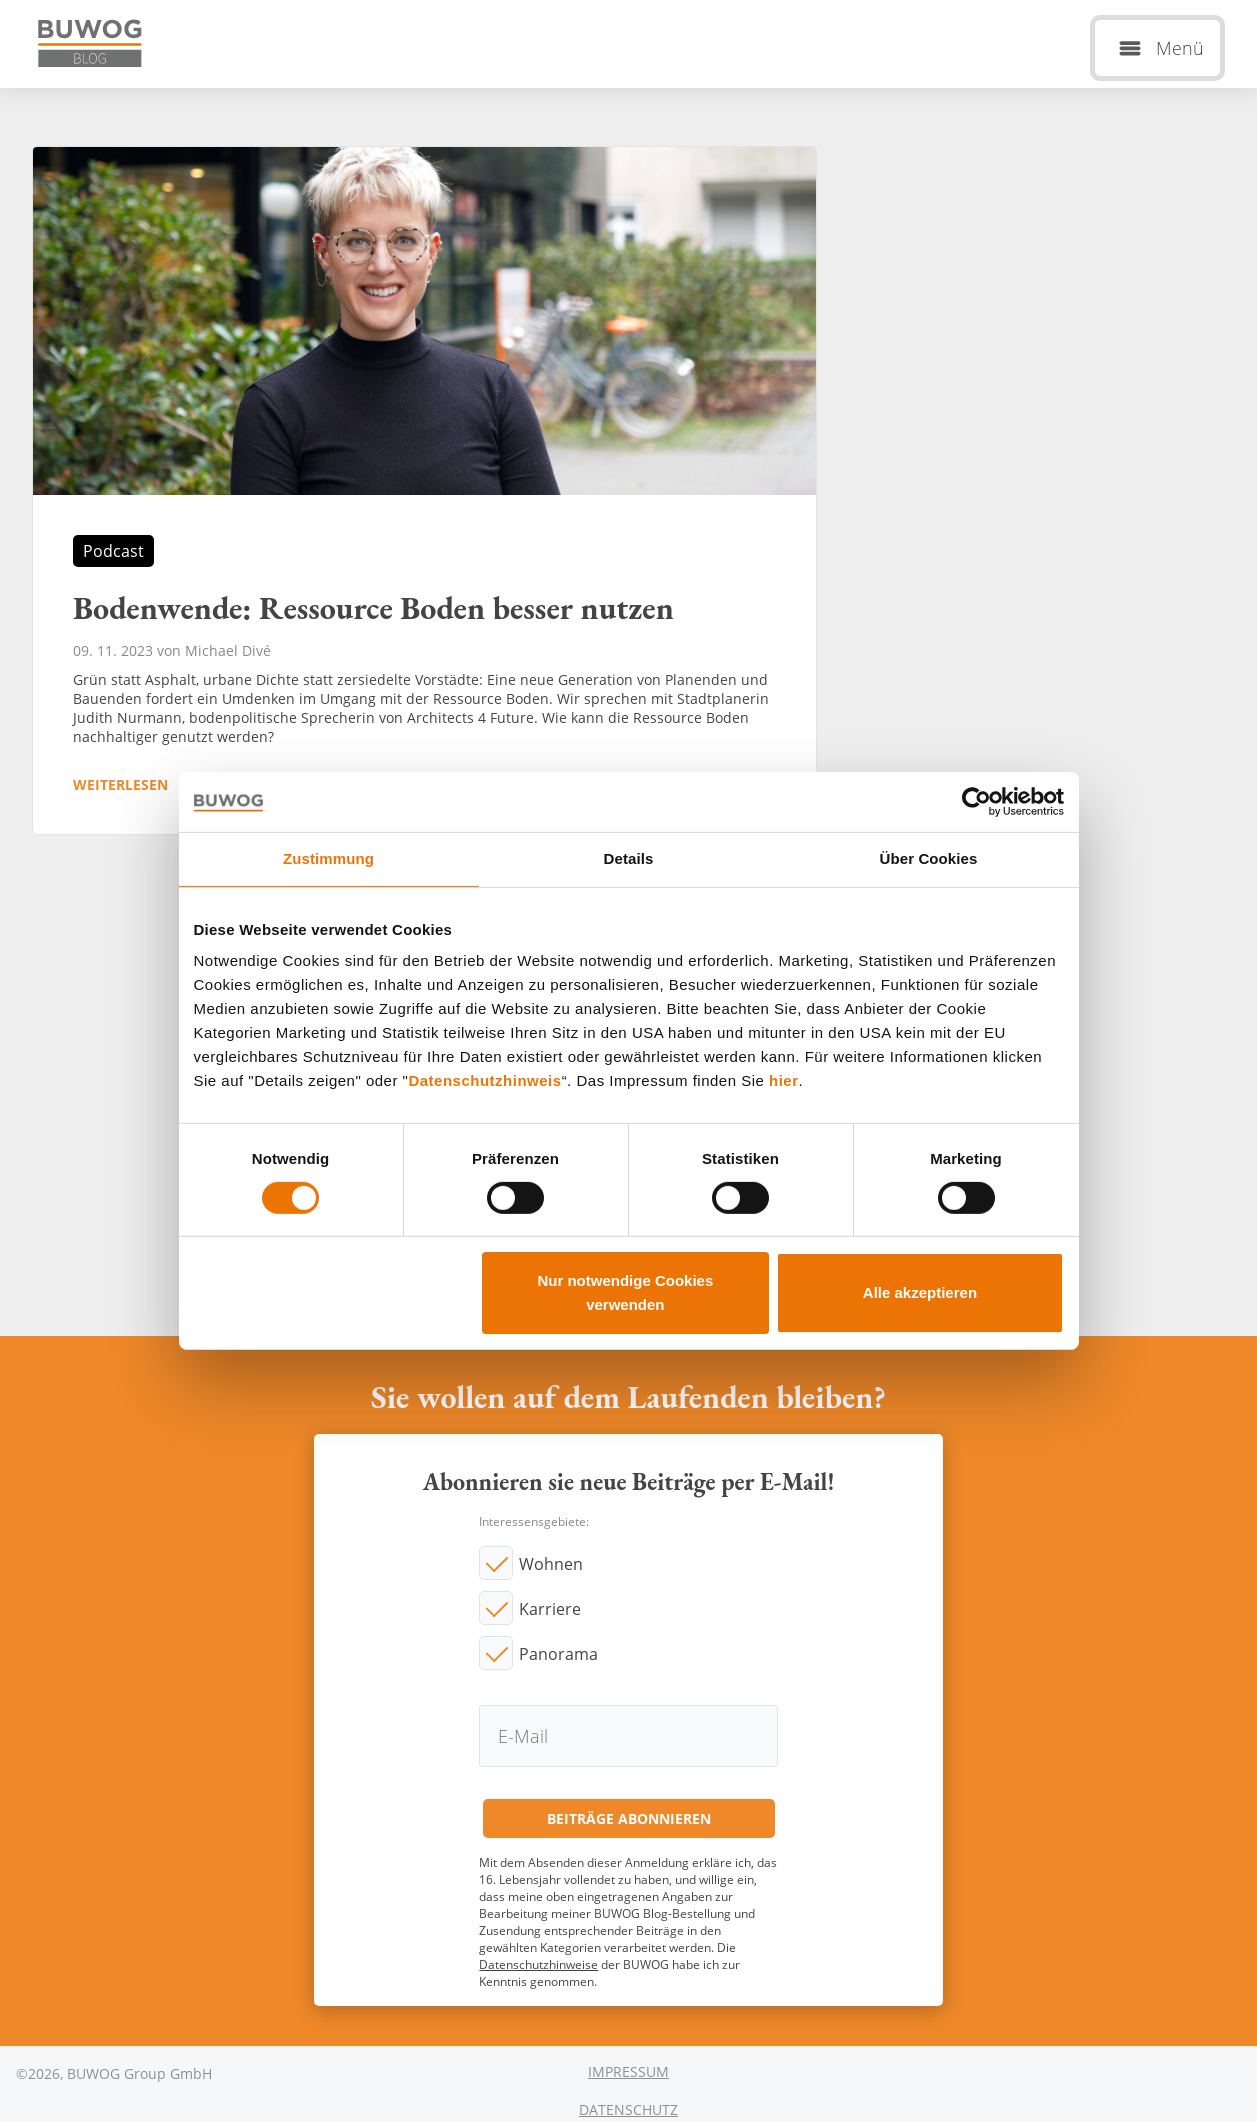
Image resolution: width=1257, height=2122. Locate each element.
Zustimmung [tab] (328, 858)
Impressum (628, 2071)
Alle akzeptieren (920, 1292)
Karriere (550, 1609)
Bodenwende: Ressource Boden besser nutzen (424, 490)
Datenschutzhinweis (484, 1080)
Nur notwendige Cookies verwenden (625, 1292)
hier (784, 1080)
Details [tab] (629, 858)
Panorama (558, 1654)
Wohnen (551, 1564)
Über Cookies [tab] (929, 858)
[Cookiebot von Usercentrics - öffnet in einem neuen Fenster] (976, 802)
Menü (1180, 48)
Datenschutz (628, 2109)
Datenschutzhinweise (538, 1964)
